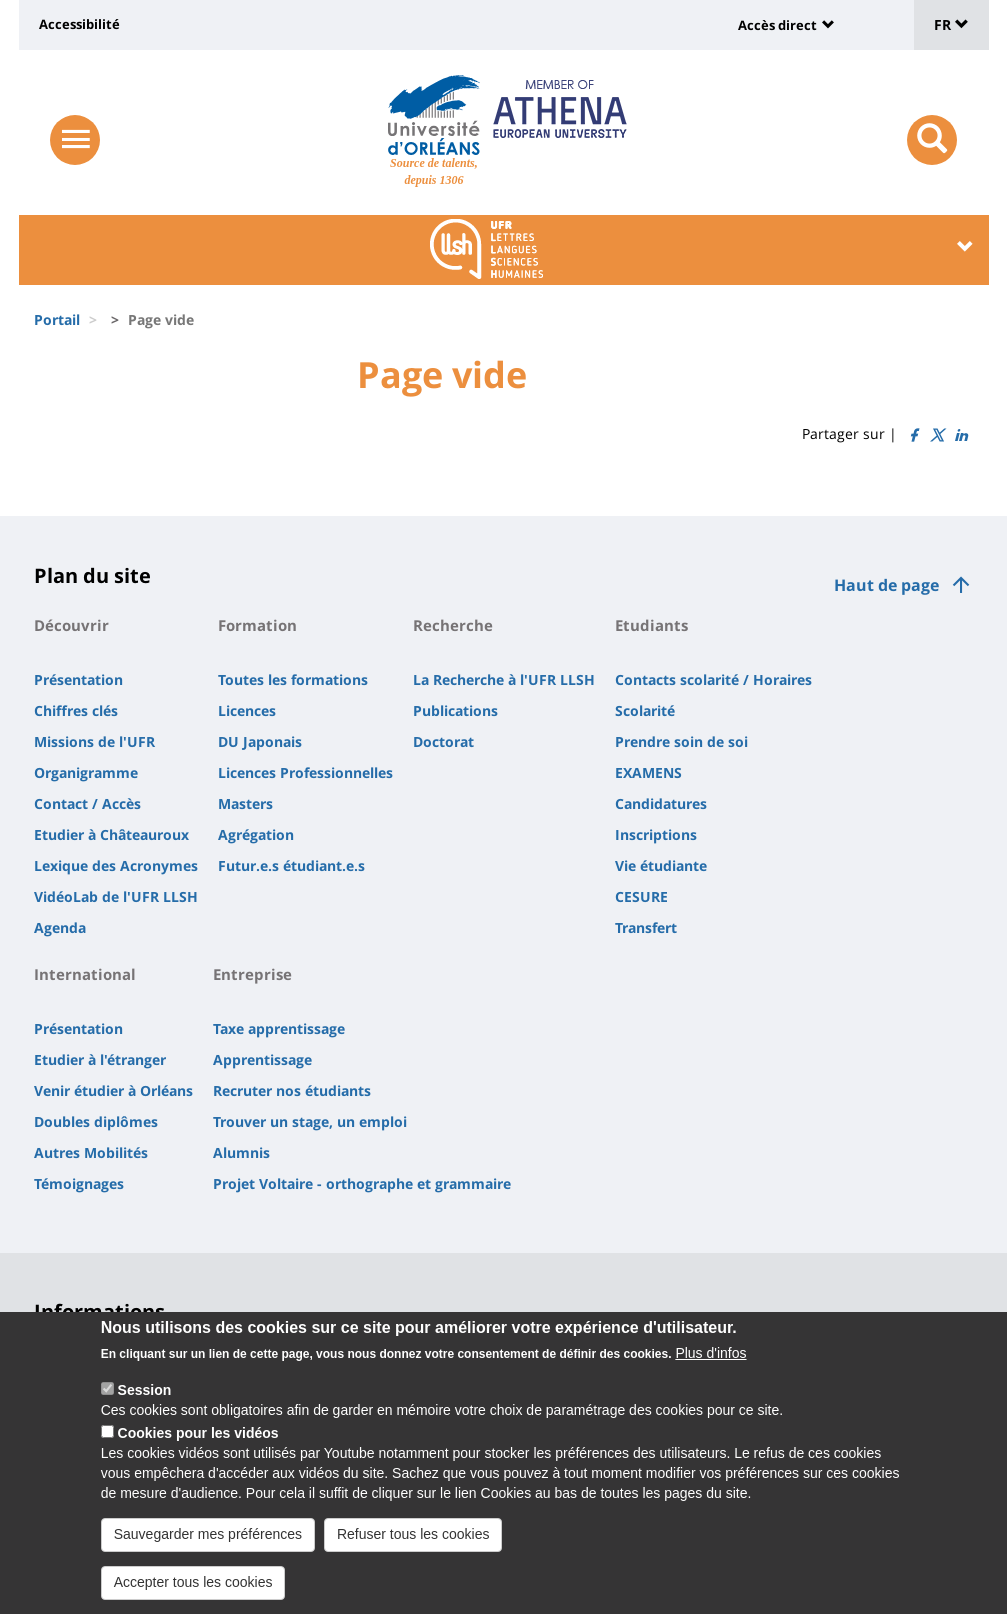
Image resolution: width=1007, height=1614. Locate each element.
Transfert (646, 927)
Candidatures (661, 803)
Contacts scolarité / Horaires (713, 679)
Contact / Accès (87, 803)
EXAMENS (648, 772)
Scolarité (645, 710)
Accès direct (777, 25)
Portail (57, 319)
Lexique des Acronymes (116, 865)
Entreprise (252, 974)
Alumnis (241, 1152)
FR (951, 24)
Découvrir (71, 625)
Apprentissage (262, 1059)
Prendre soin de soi (681, 741)
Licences (247, 710)
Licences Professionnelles (305, 772)
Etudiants (651, 625)
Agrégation (256, 834)
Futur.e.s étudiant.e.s (291, 865)
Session (145, 1405)
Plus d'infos (710, 1368)
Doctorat (443, 741)
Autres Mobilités (91, 1152)
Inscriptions (656, 834)
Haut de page (886, 585)
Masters (245, 803)
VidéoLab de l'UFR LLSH (116, 896)
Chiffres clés (76, 710)
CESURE (641, 896)
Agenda (60, 927)
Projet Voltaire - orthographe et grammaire (362, 1183)
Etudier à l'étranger (100, 1059)
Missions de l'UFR (94, 741)
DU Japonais (260, 741)
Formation (257, 625)
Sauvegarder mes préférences (208, 1549)
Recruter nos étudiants (292, 1090)
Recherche (453, 625)
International (85, 974)
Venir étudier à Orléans (113, 1090)
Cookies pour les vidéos (198, 1448)
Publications (455, 710)
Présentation (78, 679)
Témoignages (79, 1183)
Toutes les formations (293, 679)
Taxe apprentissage (279, 1028)
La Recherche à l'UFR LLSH (504, 679)
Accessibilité (79, 24)
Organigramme (86, 772)
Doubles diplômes (96, 1121)
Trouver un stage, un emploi (310, 1121)
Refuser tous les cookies (413, 1549)
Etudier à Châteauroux (111, 834)
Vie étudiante (661, 865)
